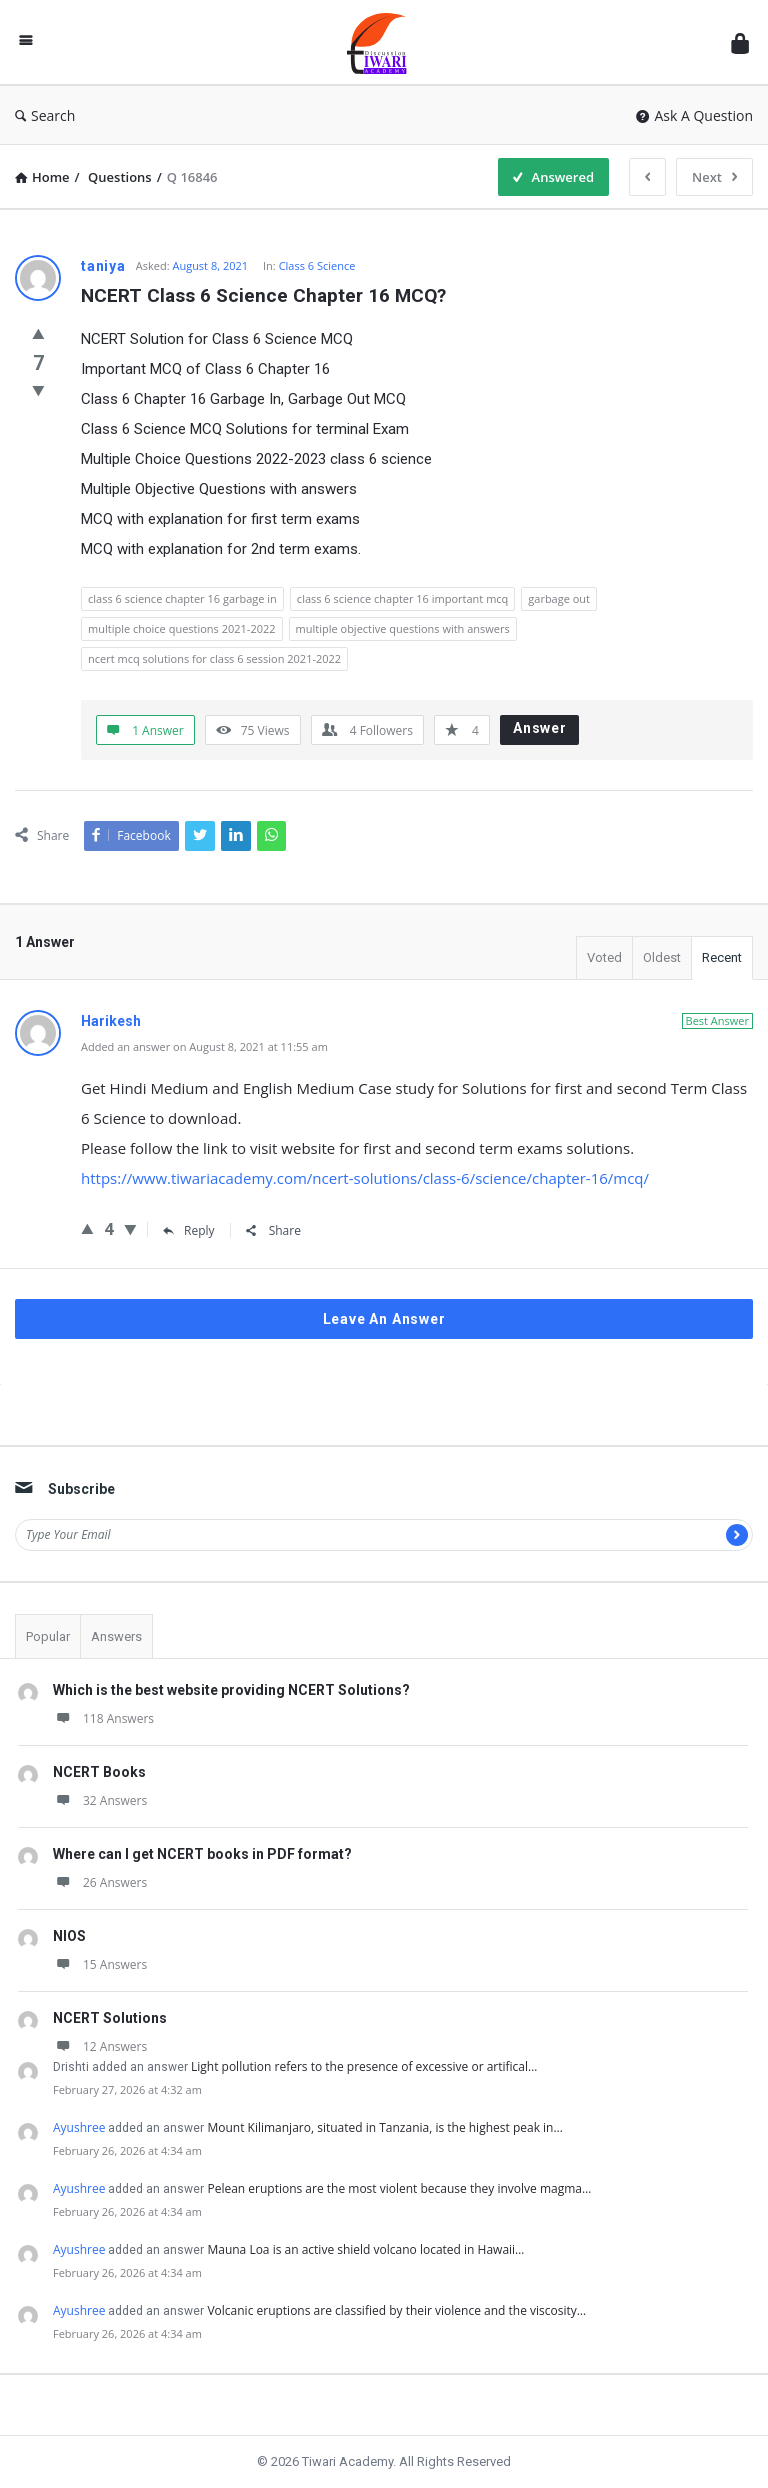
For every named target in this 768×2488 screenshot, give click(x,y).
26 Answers (100, 1882)
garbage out (559, 598)
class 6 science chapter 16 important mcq (402, 598)
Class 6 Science (317, 265)
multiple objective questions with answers (403, 628)
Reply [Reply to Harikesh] (189, 1230)
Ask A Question (694, 115)
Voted (604, 957)
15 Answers (100, 1964)
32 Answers (100, 1800)
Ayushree (79, 2127)
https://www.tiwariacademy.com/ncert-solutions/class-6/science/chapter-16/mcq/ (365, 1178)
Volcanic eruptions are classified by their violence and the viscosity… (396, 2310)
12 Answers (100, 2046)
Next (714, 177)
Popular (48, 1636)
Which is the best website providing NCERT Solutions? (231, 1690)
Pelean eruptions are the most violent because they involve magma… (399, 2188)
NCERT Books (99, 1772)
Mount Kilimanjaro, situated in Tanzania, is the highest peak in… (384, 2127)
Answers (116, 1636)
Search (45, 115)
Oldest (662, 957)
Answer (540, 728)
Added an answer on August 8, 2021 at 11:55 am (204, 1046)
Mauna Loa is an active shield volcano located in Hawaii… (365, 2249)
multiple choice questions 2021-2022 (182, 628)
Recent (722, 957)
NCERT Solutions (110, 2018)
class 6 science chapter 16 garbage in (182, 598)
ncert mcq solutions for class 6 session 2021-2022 (214, 658)
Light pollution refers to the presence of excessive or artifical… (364, 2066)
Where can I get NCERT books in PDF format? (202, 1854)
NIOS (69, 1936)
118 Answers (103, 1718)
